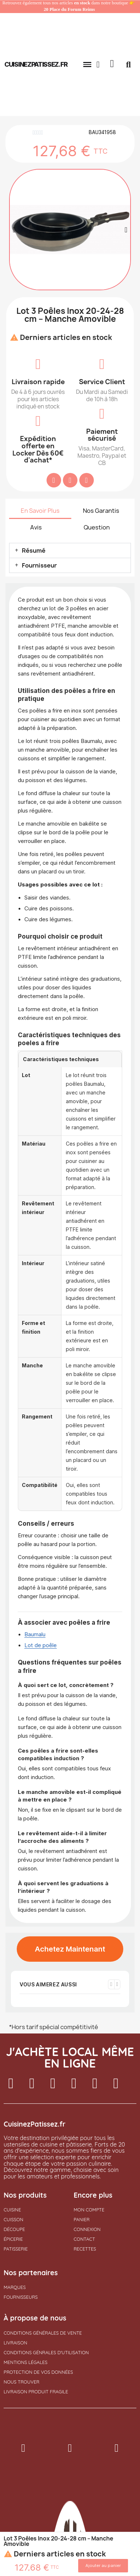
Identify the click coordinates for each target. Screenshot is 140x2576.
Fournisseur (39, 565)
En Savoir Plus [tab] (40, 511)
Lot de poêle (40, 1645)
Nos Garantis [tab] (101, 511)
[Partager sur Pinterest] (86, 480)
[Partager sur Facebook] (54, 480)
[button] (87, 64)
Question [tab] (97, 527)
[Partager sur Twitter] (70, 480)
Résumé (33, 550)
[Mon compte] (98, 64)
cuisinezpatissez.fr (35, 64)
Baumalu (34, 1634)
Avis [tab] (36, 527)
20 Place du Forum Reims (69, 9)
